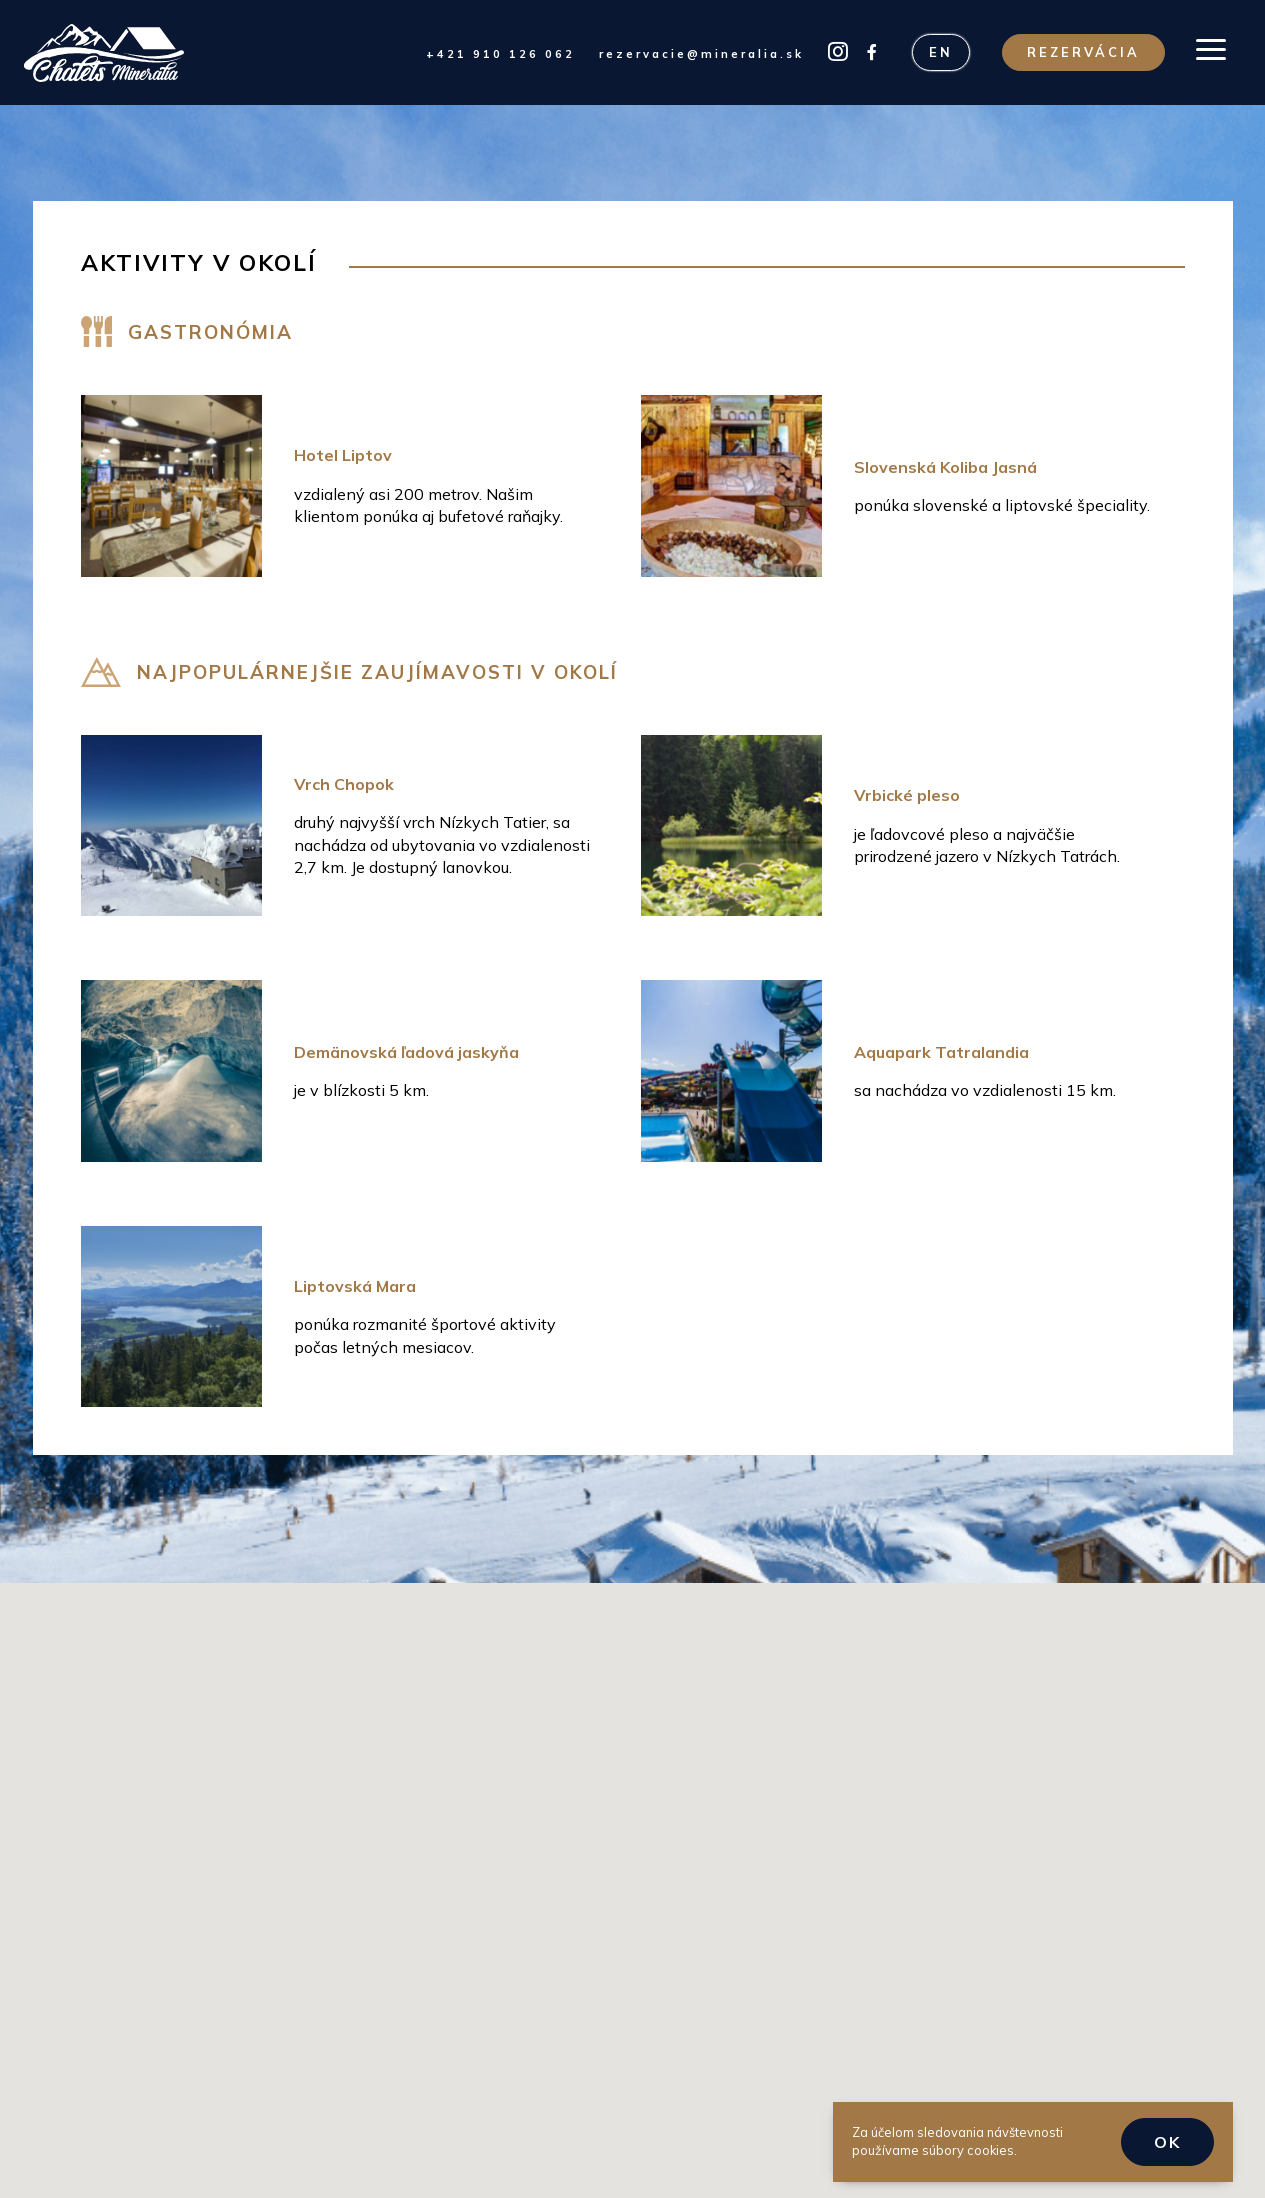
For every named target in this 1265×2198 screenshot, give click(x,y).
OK (1167, 2142)
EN (941, 52)
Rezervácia (1083, 52)
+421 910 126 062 (500, 54)
